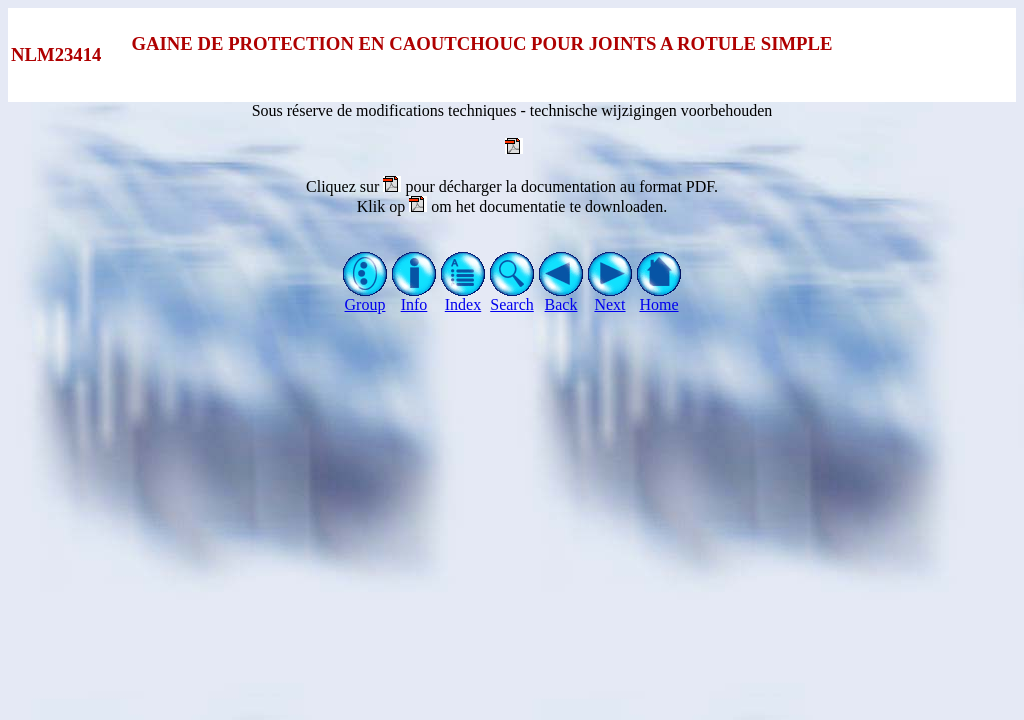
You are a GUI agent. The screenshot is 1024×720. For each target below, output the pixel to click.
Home (659, 297)
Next (610, 297)
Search (512, 297)
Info (414, 297)
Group (365, 297)
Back (561, 297)
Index (463, 297)
